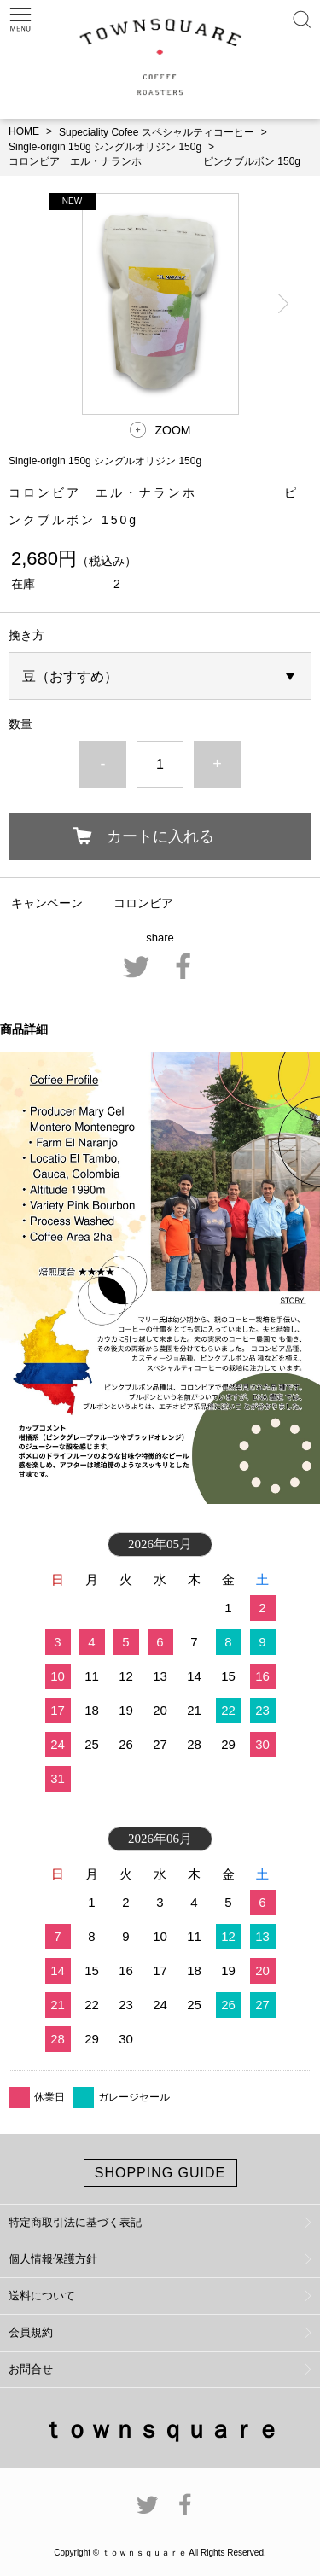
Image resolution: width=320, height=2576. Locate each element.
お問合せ (31, 2369)
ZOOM (173, 430)
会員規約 (31, 2332)
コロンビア (143, 903)
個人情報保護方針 (53, 2259)
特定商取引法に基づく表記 (75, 2222)
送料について (42, 2295)
